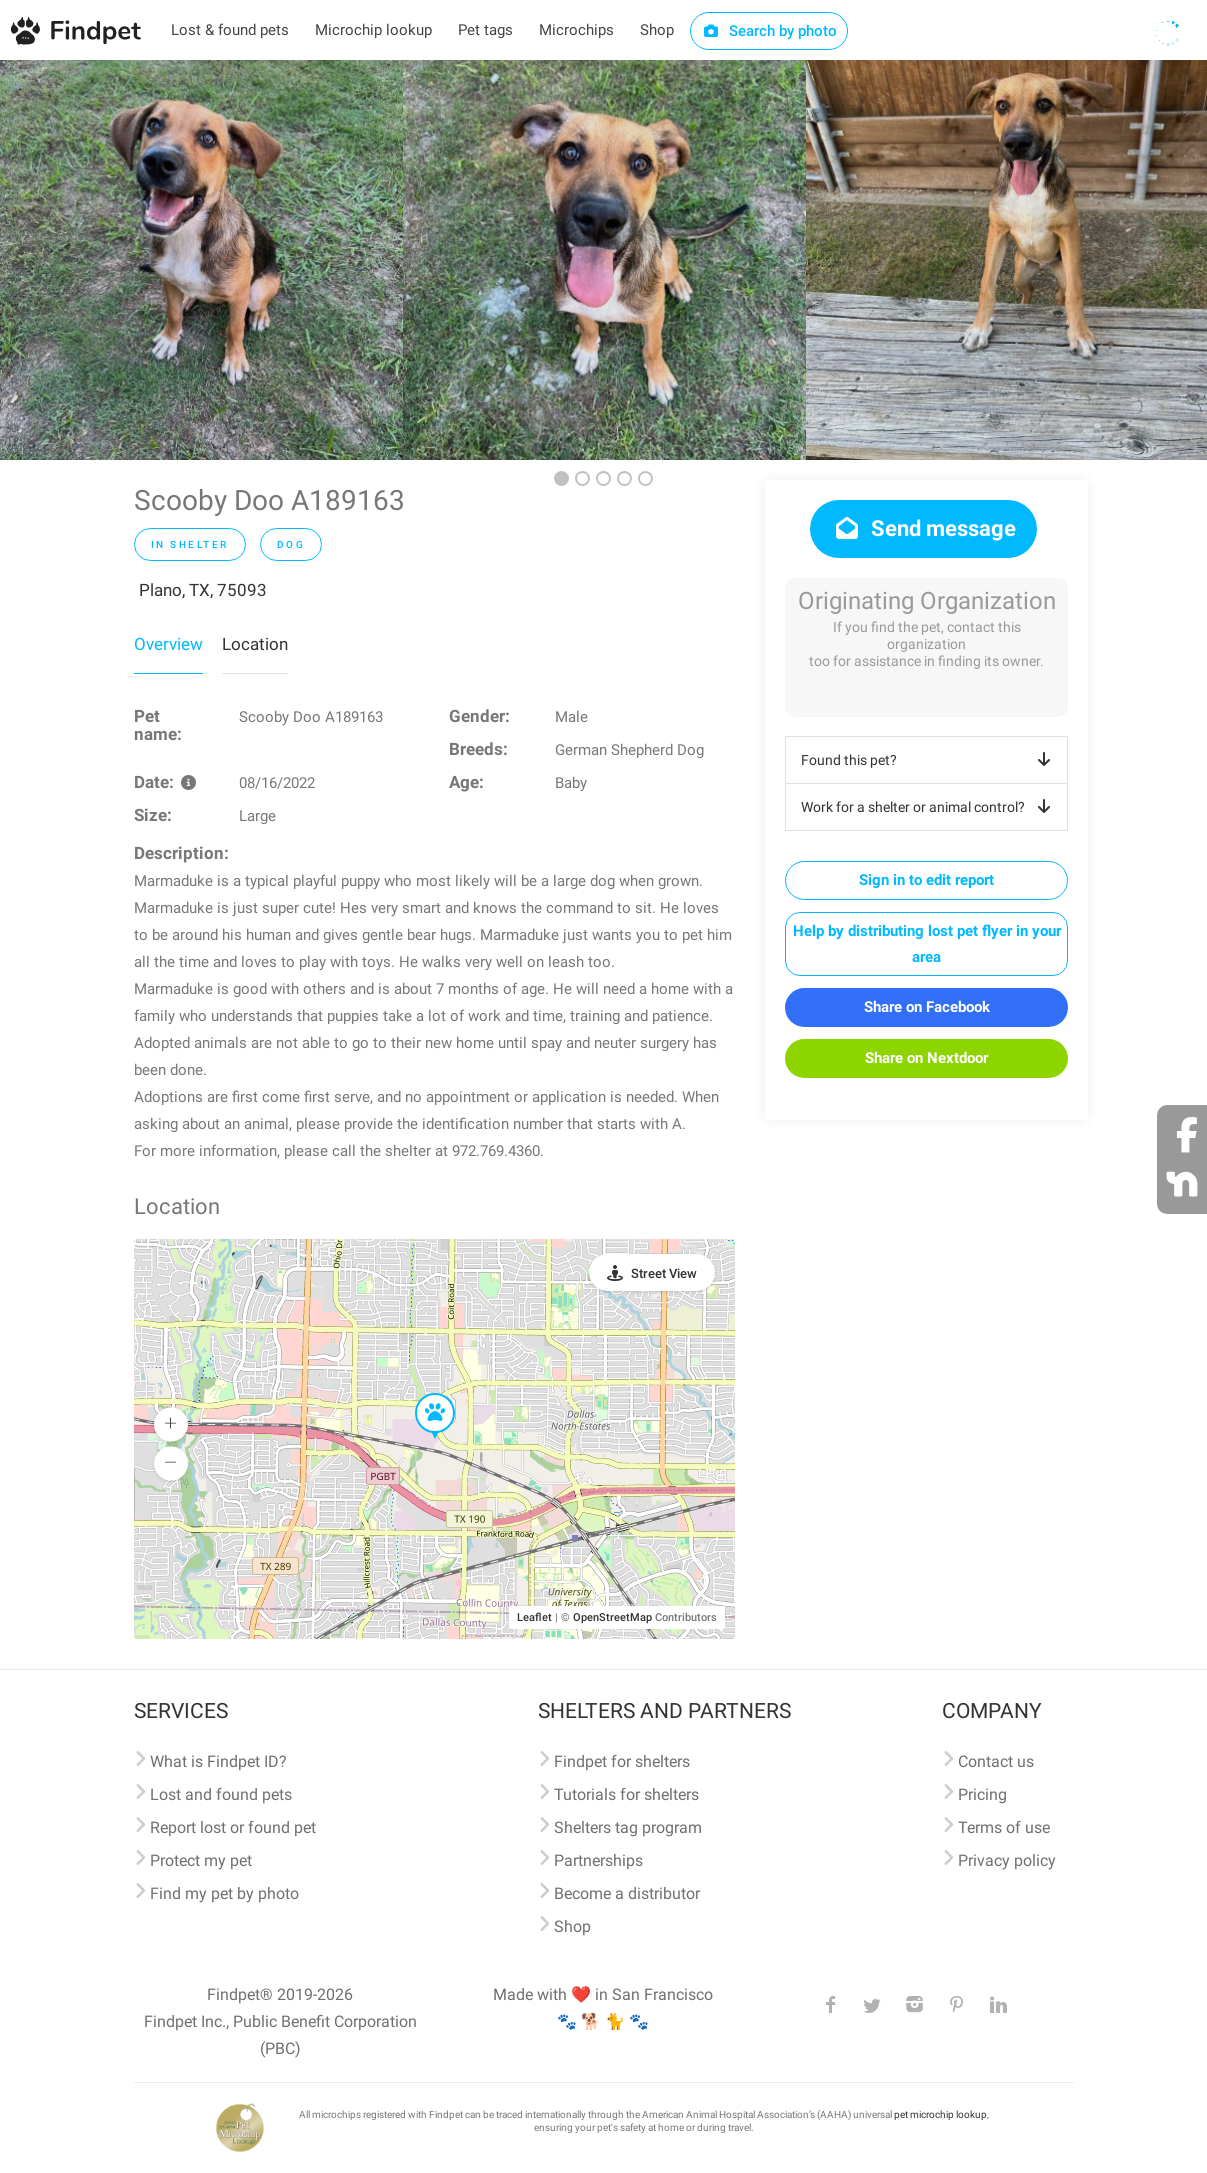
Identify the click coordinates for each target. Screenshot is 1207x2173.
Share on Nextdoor (926, 1058)
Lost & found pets (230, 30)
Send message (923, 528)
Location (255, 644)
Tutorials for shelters (626, 1794)
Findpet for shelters (622, 1761)
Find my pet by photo (224, 1893)
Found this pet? (929, 760)
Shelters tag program (628, 1827)
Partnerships (598, 1860)
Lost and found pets (221, 1794)
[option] (201, 260)
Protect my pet (201, 1860)
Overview (168, 644)
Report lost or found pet (233, 1827)
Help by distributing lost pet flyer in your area (927, 944)
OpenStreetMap (612, 1617)
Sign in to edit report (926, 880)
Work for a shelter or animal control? (929, 807)
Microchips (576, 30)
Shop (657, 30)
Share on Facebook (927, 1007)
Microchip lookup (373, 30)
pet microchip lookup (940, 2114)
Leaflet (534, 1617)
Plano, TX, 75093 (203, 590)
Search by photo (769, 31)
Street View (664, 1273)
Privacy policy (1007, 1860)
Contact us (996, 1761)
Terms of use (1004, 1827)
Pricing (982, 1794)
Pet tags (485, 30)
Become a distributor (627, 1893)
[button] (421, 1394)
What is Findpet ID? (218, 1761)
